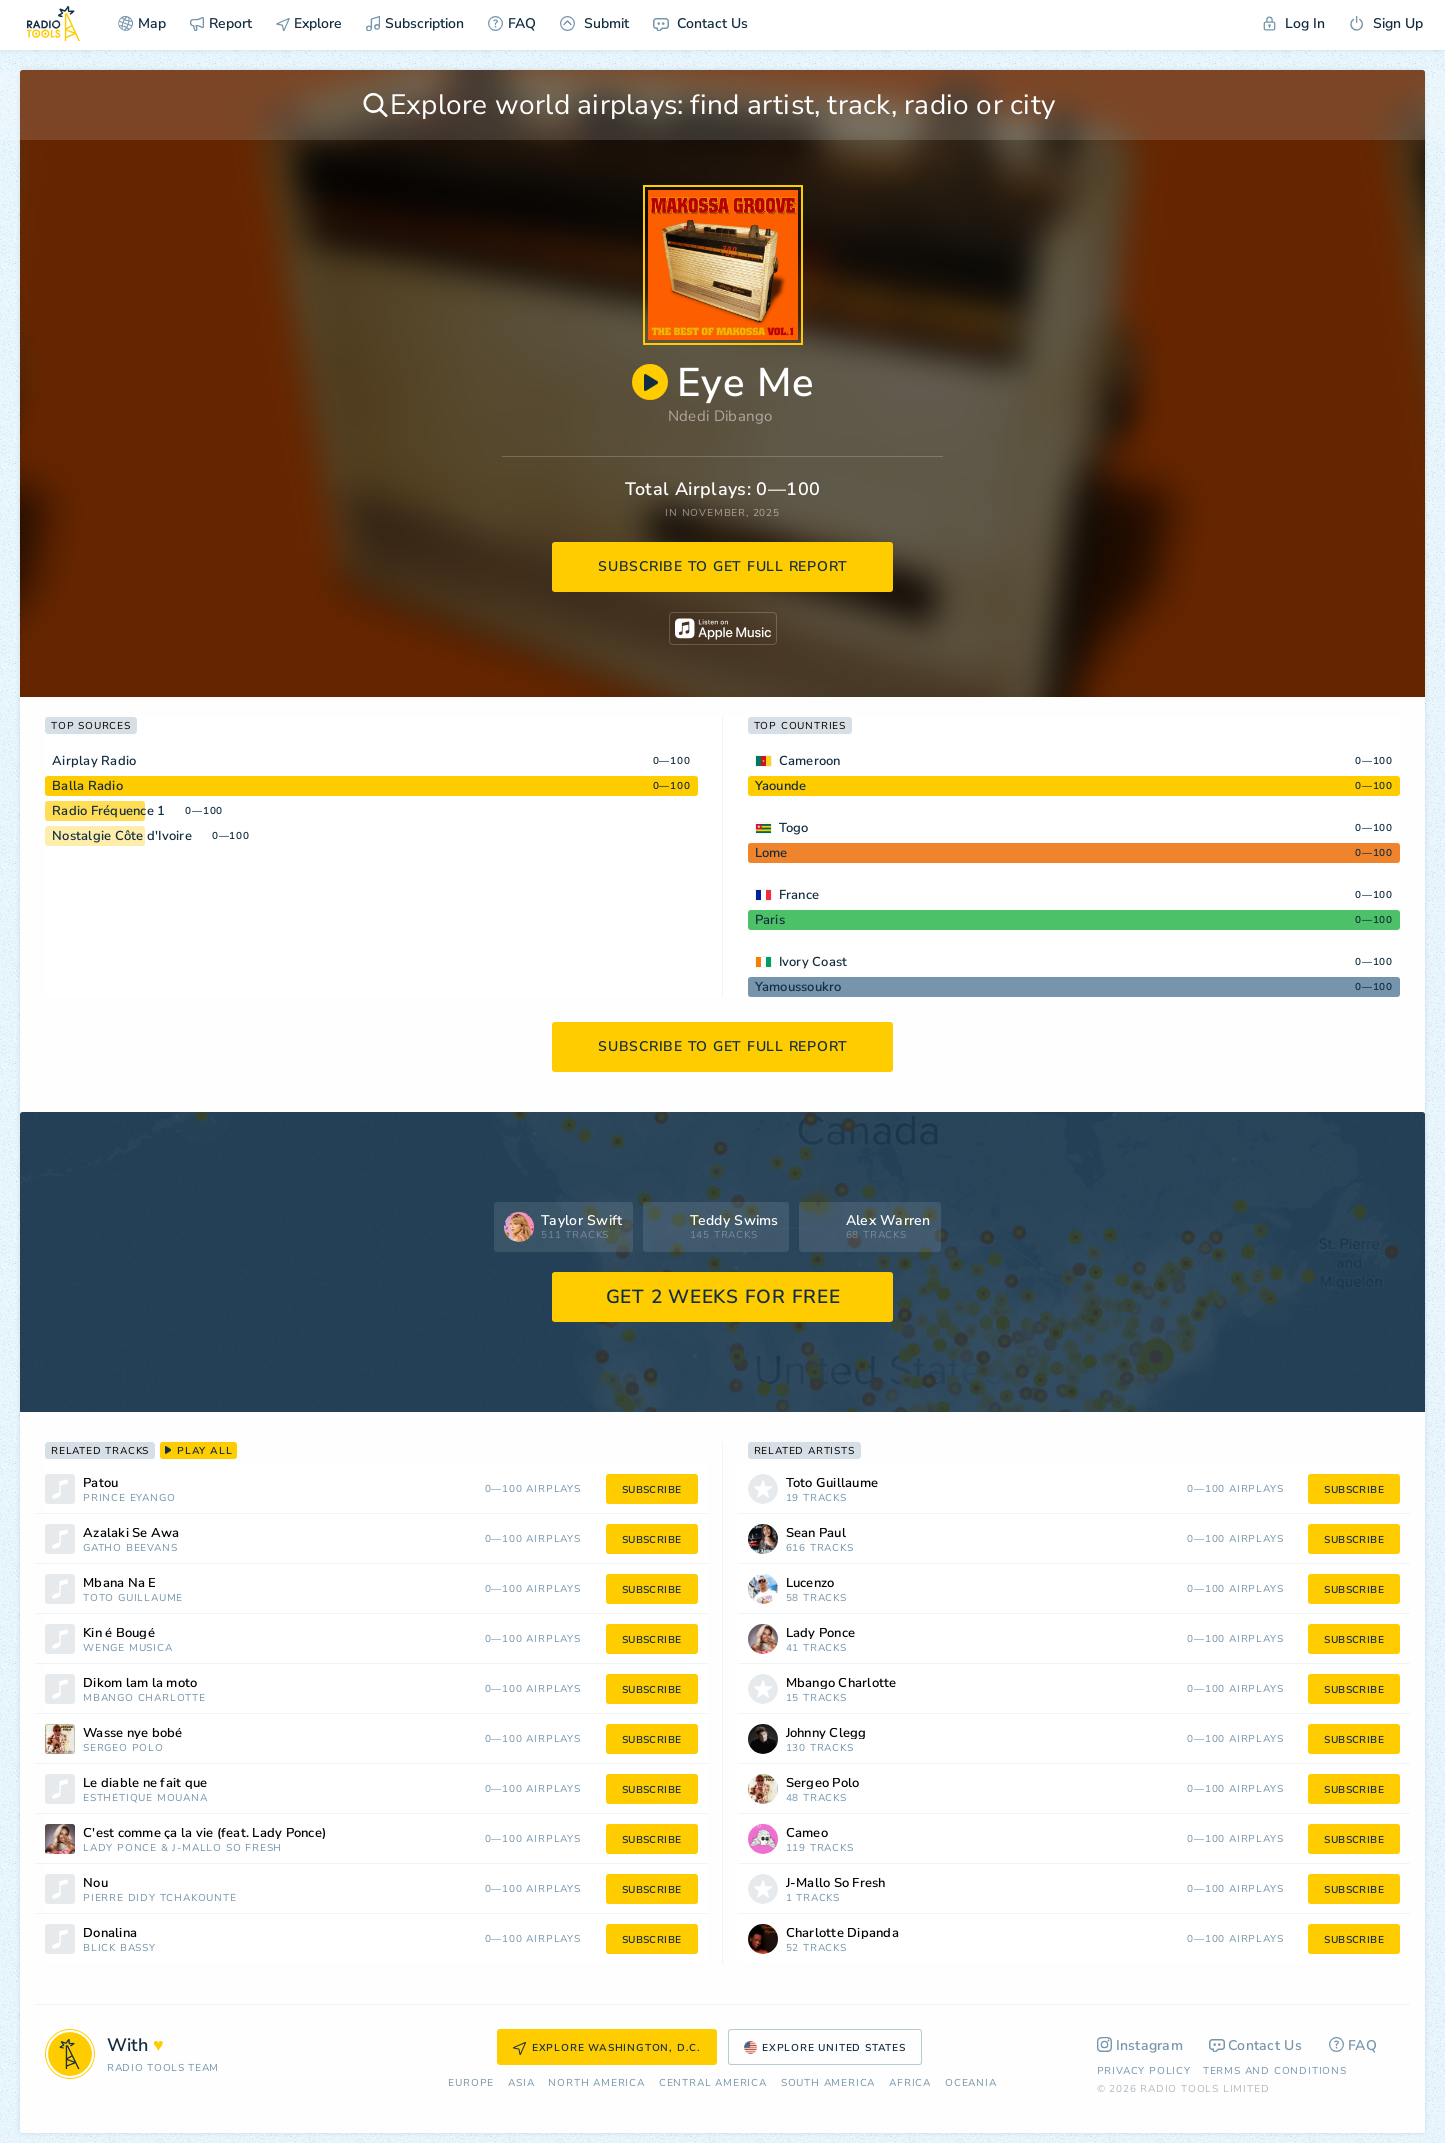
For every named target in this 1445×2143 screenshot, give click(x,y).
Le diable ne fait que (145, 1783)
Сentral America (713, 2083)
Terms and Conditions (1275, 2071)
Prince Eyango (129, 1498)
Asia (521, 2083)
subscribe (652, 1490)
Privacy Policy (1144, 2071)
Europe (471, 2083)
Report (221, 23)
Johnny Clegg (826, 1733)
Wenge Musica (128, 1648)
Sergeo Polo (123, 1748)
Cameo (807, 1833)
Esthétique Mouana (145, 1798)
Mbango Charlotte (144, 1698)
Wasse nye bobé (133, 1733)
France (799, 895)
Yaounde (781, 786)
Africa (910, 2083)
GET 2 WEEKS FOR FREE (723, 1297)
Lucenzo (810, 1583)
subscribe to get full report (723, 566)
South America (828, 2083)
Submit (594, 23)
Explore (309, 23)
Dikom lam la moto (140, 1683)
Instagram (1140, 2045)
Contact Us (700, 23)
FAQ (512, 23)
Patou (100, 1483)
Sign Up (1386, 23)
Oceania (971, 2083)
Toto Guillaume (133, 1598)
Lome (771, 853)
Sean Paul (816, 1533)
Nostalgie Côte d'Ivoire (122, 836)
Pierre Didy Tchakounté (160, 1898)
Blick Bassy (119, 1948)
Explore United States (825, 2048)
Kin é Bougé (119, 1633)
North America (596, 2083)
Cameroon (810, 761)
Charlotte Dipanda (842, 1933)
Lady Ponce (120, 1848)
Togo (794, 828)
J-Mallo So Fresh (227, 1848)
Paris (770, 920)
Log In (1294, 23)
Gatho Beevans (130, 1548)
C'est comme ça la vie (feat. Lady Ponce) (204, 1833)
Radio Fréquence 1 (108, 811)
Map (142, 23)
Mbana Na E (120, 1583)
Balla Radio (87, 786)
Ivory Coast (813, 962)
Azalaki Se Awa (131, 1533)
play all (198, 1451)
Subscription (415, 23)
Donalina (110, 1933)
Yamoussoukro (798, 987)
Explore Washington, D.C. (607, 2048)
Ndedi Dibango (720, 416)
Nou (95, 1883)
